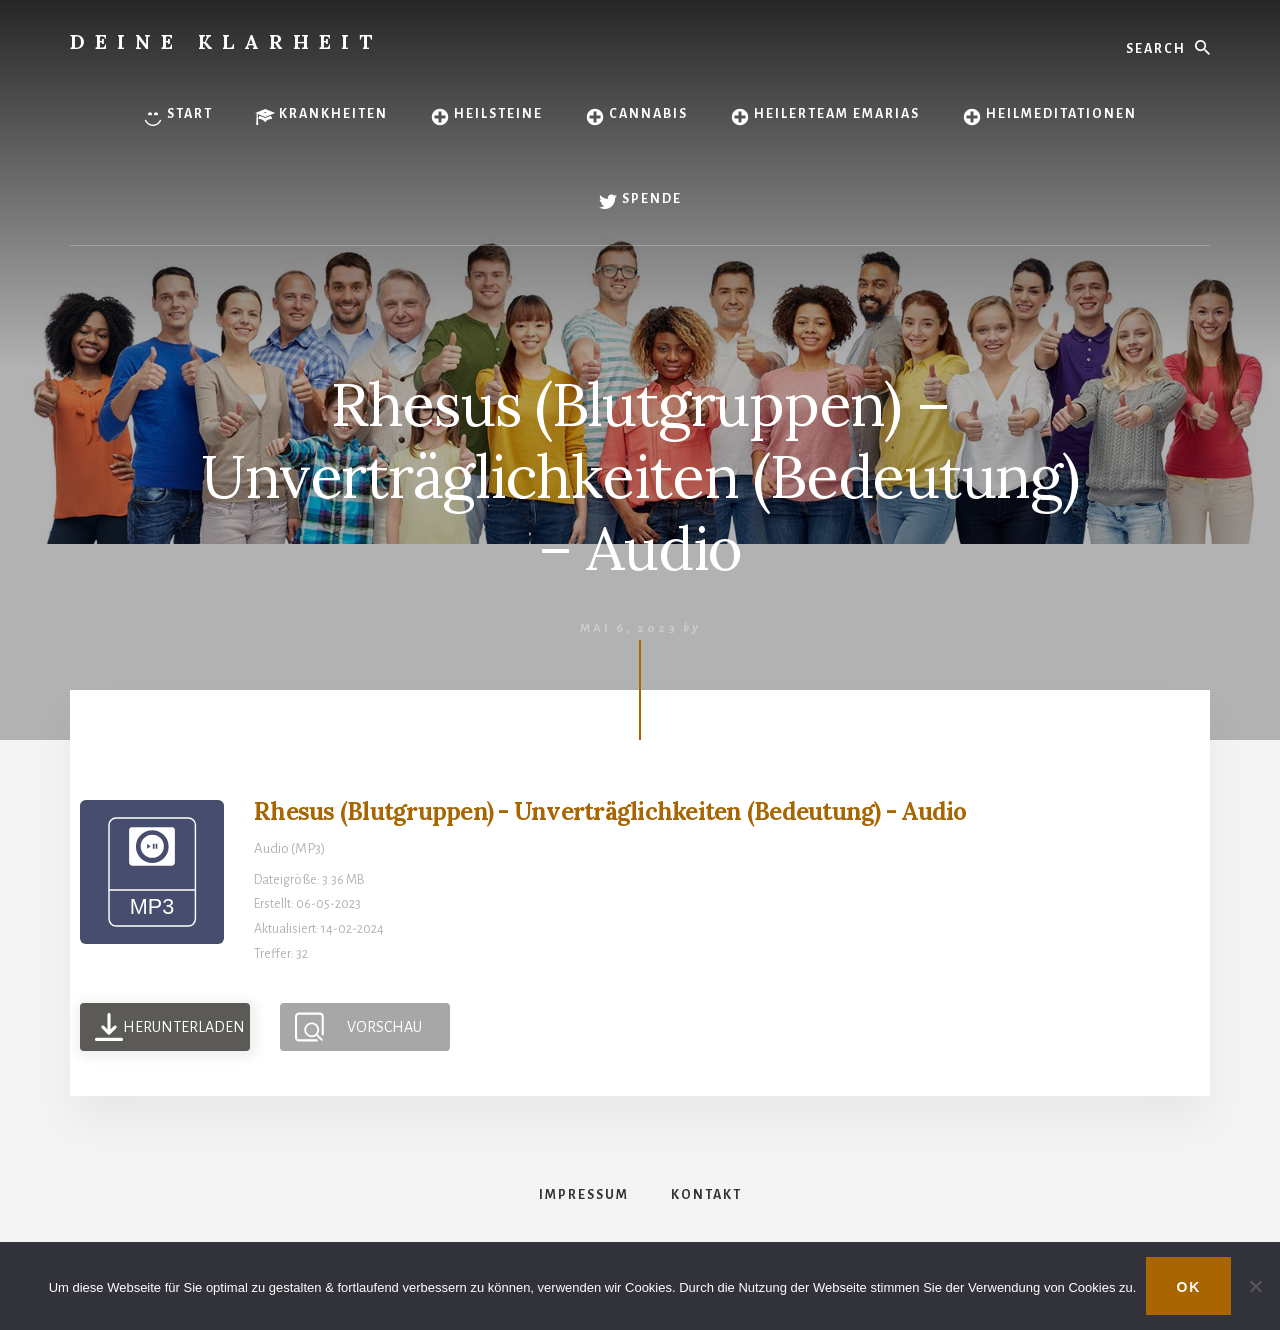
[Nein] (1255, 1286)
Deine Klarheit (226, 41)
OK (1188, 1287)
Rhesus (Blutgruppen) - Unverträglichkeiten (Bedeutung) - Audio (610, 811)
